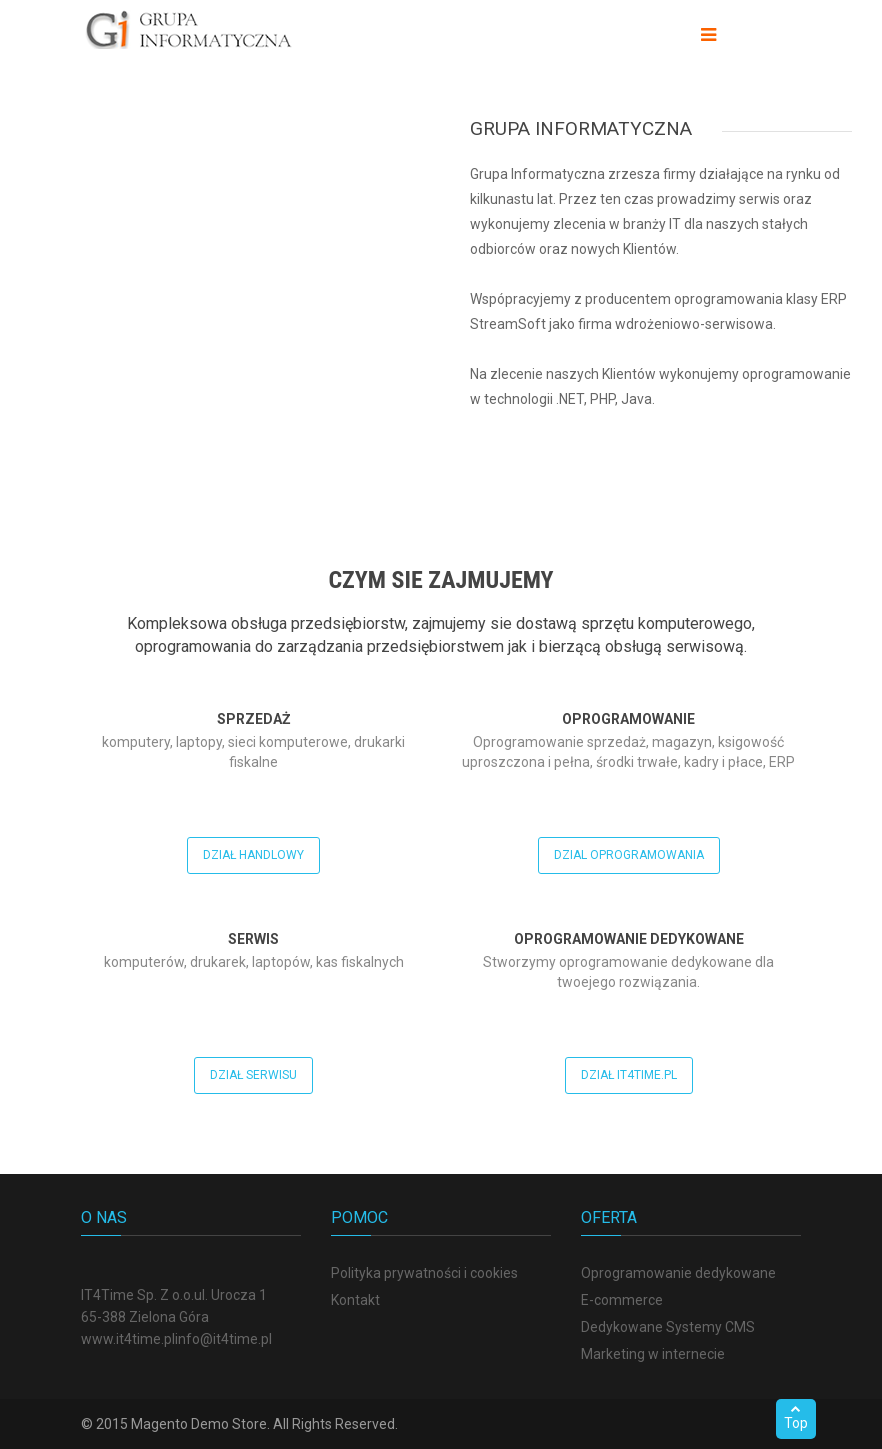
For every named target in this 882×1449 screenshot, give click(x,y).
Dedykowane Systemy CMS (668, 1327)
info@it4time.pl (223, 1339)
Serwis (253, 939)
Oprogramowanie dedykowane (629, 939)
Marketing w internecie (653, 1354)
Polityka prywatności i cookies (424, 1273)
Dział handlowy (253, 855)
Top (796, 1417)
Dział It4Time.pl (629, 1075)
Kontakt (355, 1300)
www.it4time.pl (128, 1339)
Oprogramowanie (628, 719)
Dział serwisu (253, 1075)
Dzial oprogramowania (629, 855)
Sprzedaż (254, 719)
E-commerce (622, 1300)
